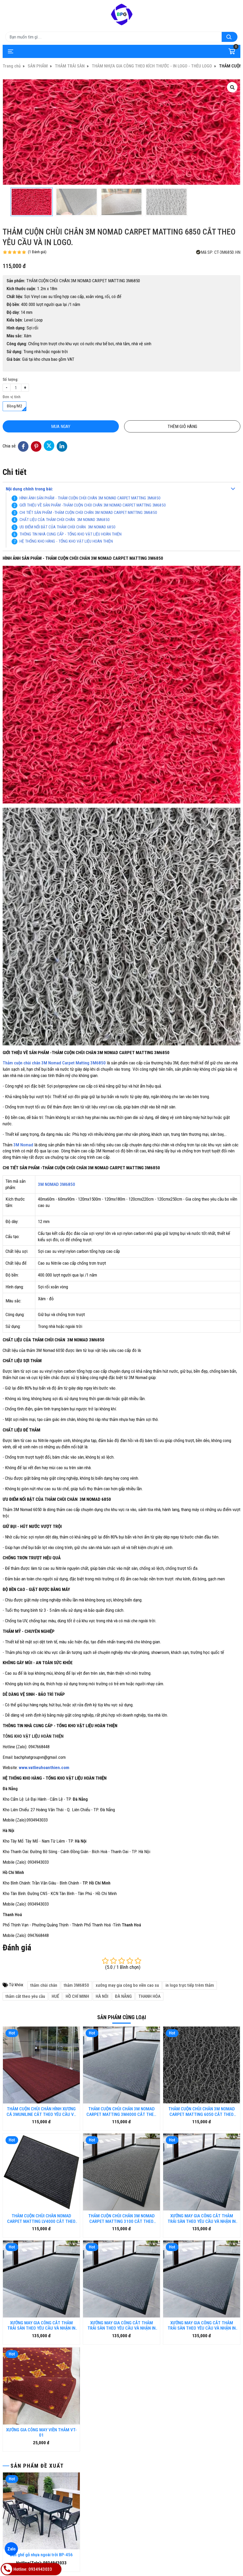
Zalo (11, 2549)
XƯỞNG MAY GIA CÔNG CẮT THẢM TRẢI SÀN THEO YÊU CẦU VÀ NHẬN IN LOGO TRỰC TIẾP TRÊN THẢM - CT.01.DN (202, 2248)
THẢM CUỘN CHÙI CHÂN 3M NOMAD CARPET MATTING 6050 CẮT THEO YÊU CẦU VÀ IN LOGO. (201, 2111)
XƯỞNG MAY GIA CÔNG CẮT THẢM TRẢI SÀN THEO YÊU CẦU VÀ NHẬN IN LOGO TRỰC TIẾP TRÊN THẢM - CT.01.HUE (202, 2218)
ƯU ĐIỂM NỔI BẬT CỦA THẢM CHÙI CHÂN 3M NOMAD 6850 (67, 527)
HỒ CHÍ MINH (77, 1996)
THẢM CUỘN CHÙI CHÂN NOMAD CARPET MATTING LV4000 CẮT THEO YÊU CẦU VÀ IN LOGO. (41, 2218)
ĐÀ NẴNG (123, 1996)
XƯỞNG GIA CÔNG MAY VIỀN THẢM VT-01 (41, 2278)
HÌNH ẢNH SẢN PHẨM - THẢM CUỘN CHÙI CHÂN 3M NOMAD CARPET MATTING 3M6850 (90, 498)
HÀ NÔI (102, 1996)
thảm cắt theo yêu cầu (25, 1996)
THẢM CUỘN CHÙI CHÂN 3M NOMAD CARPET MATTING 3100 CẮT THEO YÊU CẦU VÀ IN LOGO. (121, 2218)
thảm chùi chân (43, 1985)
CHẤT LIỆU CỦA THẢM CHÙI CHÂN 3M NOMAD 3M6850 (65, 519)
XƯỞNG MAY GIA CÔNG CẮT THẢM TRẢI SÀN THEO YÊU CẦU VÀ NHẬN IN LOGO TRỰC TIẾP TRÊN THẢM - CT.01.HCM (121, 2248)
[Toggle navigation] (9, 51)
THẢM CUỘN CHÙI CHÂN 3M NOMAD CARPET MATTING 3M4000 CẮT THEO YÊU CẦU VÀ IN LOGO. (121, 2111)
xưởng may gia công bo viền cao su (127, 1985)
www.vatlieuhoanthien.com (44, 1767)
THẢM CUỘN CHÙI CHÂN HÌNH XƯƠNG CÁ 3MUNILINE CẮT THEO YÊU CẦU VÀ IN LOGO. (41, 2111)
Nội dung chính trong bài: (29, 488)
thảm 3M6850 (76, 1985)
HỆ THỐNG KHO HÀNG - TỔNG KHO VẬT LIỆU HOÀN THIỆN (66, 541)
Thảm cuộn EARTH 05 (41, 2523)
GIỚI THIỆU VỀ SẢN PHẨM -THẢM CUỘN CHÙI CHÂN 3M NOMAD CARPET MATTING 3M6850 (93, 505)
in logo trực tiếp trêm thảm (190, 1985)
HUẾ (55, 1996)
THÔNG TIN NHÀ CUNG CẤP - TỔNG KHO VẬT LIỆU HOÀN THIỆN (70, 534)
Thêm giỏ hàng (182, 426)
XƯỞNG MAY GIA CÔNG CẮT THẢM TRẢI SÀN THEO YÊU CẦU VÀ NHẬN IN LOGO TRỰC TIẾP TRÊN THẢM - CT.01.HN (41, 2248)
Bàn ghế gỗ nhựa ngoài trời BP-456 (41, 2400)
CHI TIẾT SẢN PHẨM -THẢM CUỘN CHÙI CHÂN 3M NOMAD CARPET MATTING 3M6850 (88, 512)
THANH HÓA (149, 1996)
